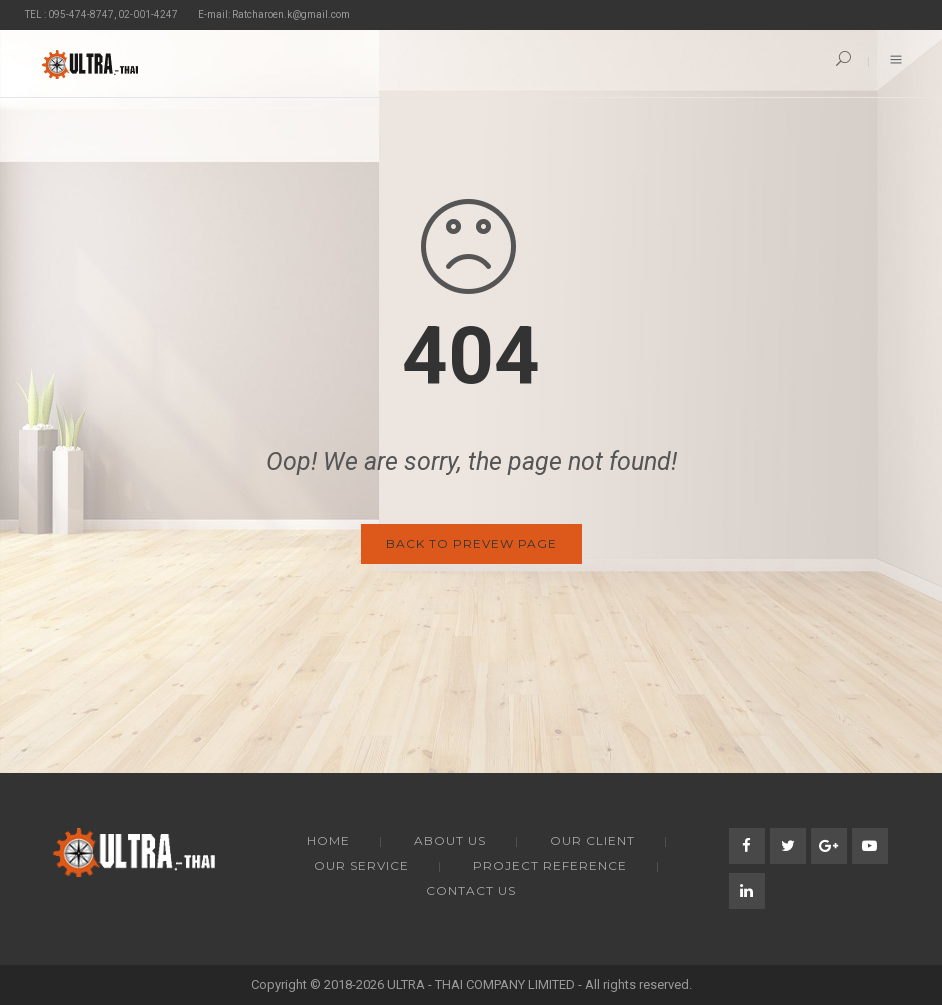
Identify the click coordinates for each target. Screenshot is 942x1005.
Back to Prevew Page (471, 543)
